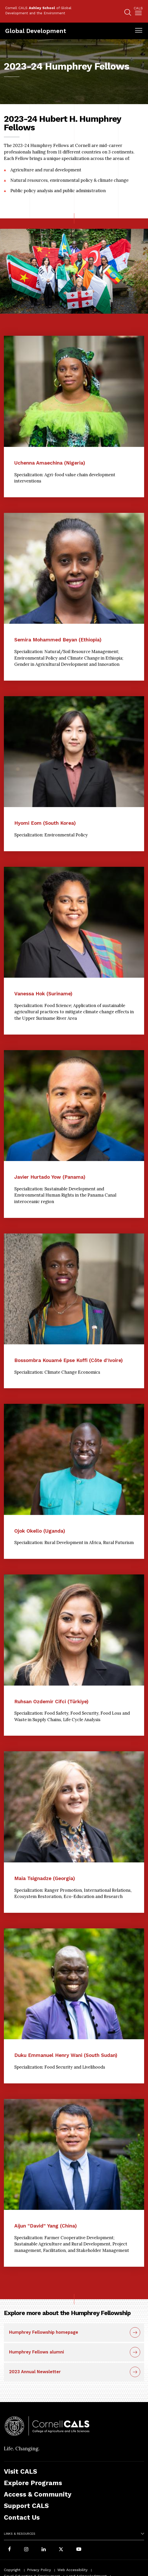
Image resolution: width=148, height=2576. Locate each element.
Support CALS (26, 2506)
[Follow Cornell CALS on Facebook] (9, 2549)
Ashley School (42, 8)
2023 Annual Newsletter (35, 2371)
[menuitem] (138, 11)
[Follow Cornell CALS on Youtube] (78, 2549)
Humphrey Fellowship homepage (43, 2332)
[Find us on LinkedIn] (44, 2549)
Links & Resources (19, 2533)
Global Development (35, 31)
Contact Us (22, 2517)
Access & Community (37, 2494)
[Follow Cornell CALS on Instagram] (26, 2549)
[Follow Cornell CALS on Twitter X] (61, 2549)
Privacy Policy (39, 2570)
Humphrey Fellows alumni (36, 2352)
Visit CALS (20, 2471)
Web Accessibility (72, 2570)
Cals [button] (138, 8)
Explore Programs (33, 2483)
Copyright (12, 2570)
